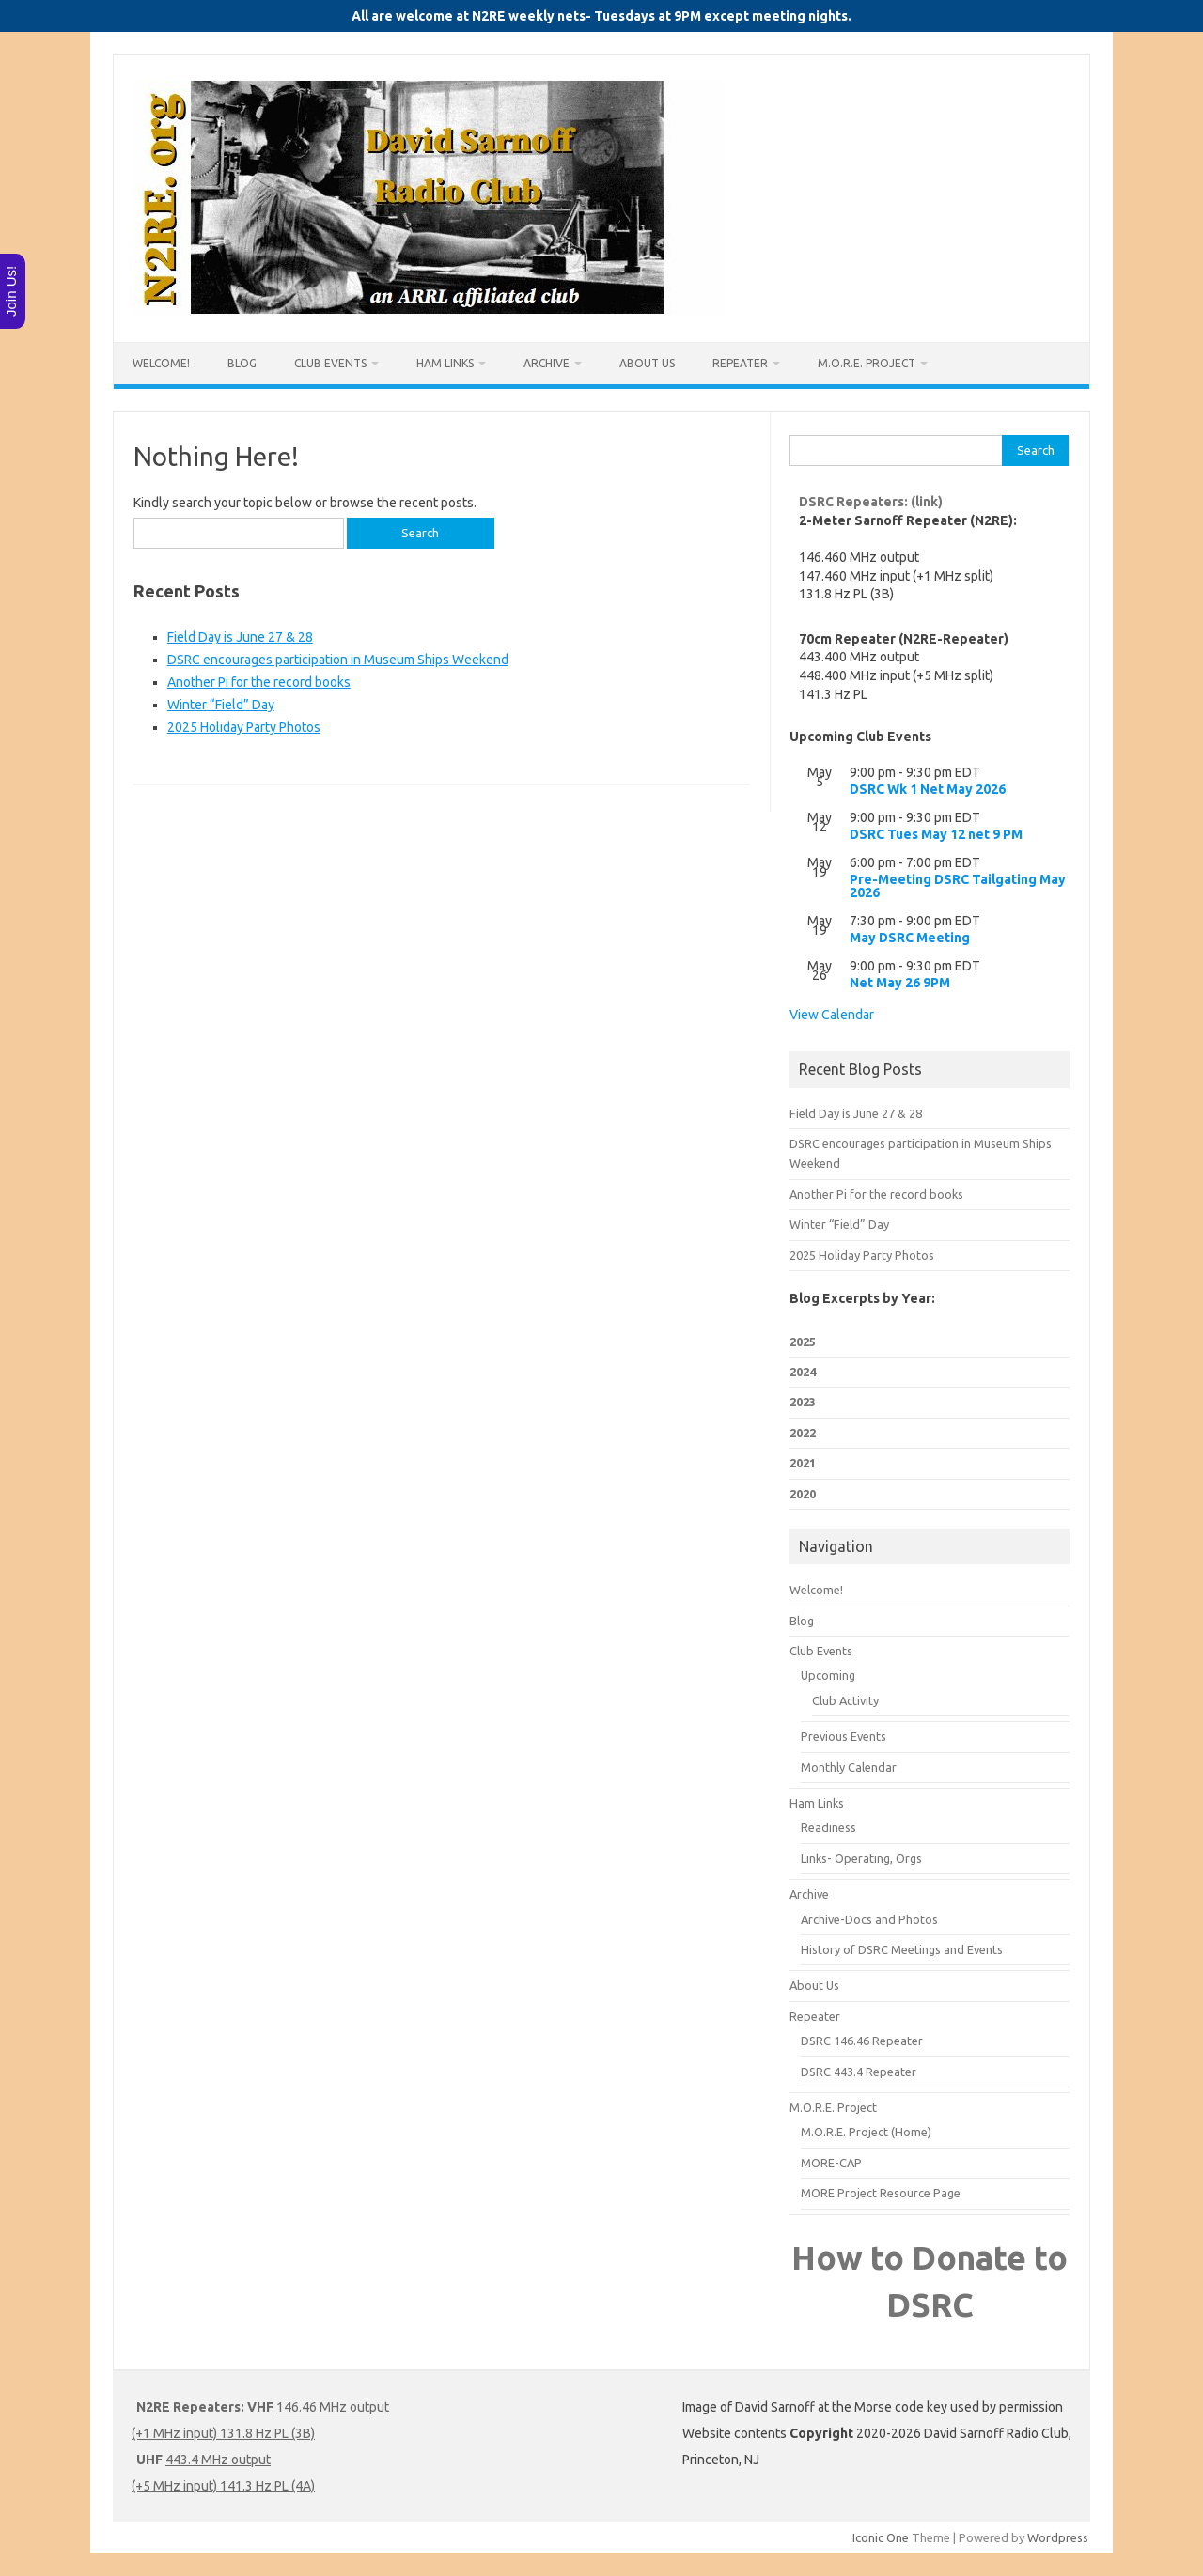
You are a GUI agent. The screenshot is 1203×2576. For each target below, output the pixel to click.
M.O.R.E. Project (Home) (866, 2131)
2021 (802, 1462)
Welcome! (161, 363)
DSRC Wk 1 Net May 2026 (928, 789)
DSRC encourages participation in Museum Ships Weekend (337, 659)
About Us (647, 363)
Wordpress (1057, 2537)
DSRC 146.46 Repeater (862, 2040)
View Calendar (831, 1014)
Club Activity (845, 1700)
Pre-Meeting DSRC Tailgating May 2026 (958, 886)
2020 (802, 1493)
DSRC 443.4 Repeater (858, 2071)
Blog (242, 363)
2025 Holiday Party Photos (243, 727)
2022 (802, 1432)
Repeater (740, 363)
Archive (546, 363)
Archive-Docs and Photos (869, 1919)
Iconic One (880, 2537)
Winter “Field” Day (220, 704)
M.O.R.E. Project (866, 363)
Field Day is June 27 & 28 (240, 636)
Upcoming (828, 1675)
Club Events (330, 363)
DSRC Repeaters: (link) (871, 501)
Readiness (828, 1827)
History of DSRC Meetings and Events (902, 1949)
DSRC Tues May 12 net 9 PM (936, 834)
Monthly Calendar (849, 1767)
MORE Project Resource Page (881, 2192)
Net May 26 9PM (900, 982)
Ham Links (445, 363)
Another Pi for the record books (259, 682)
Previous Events (843, 1736)
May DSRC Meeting (910, 937)
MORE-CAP (831, 2162)
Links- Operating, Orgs (861, 1858)
